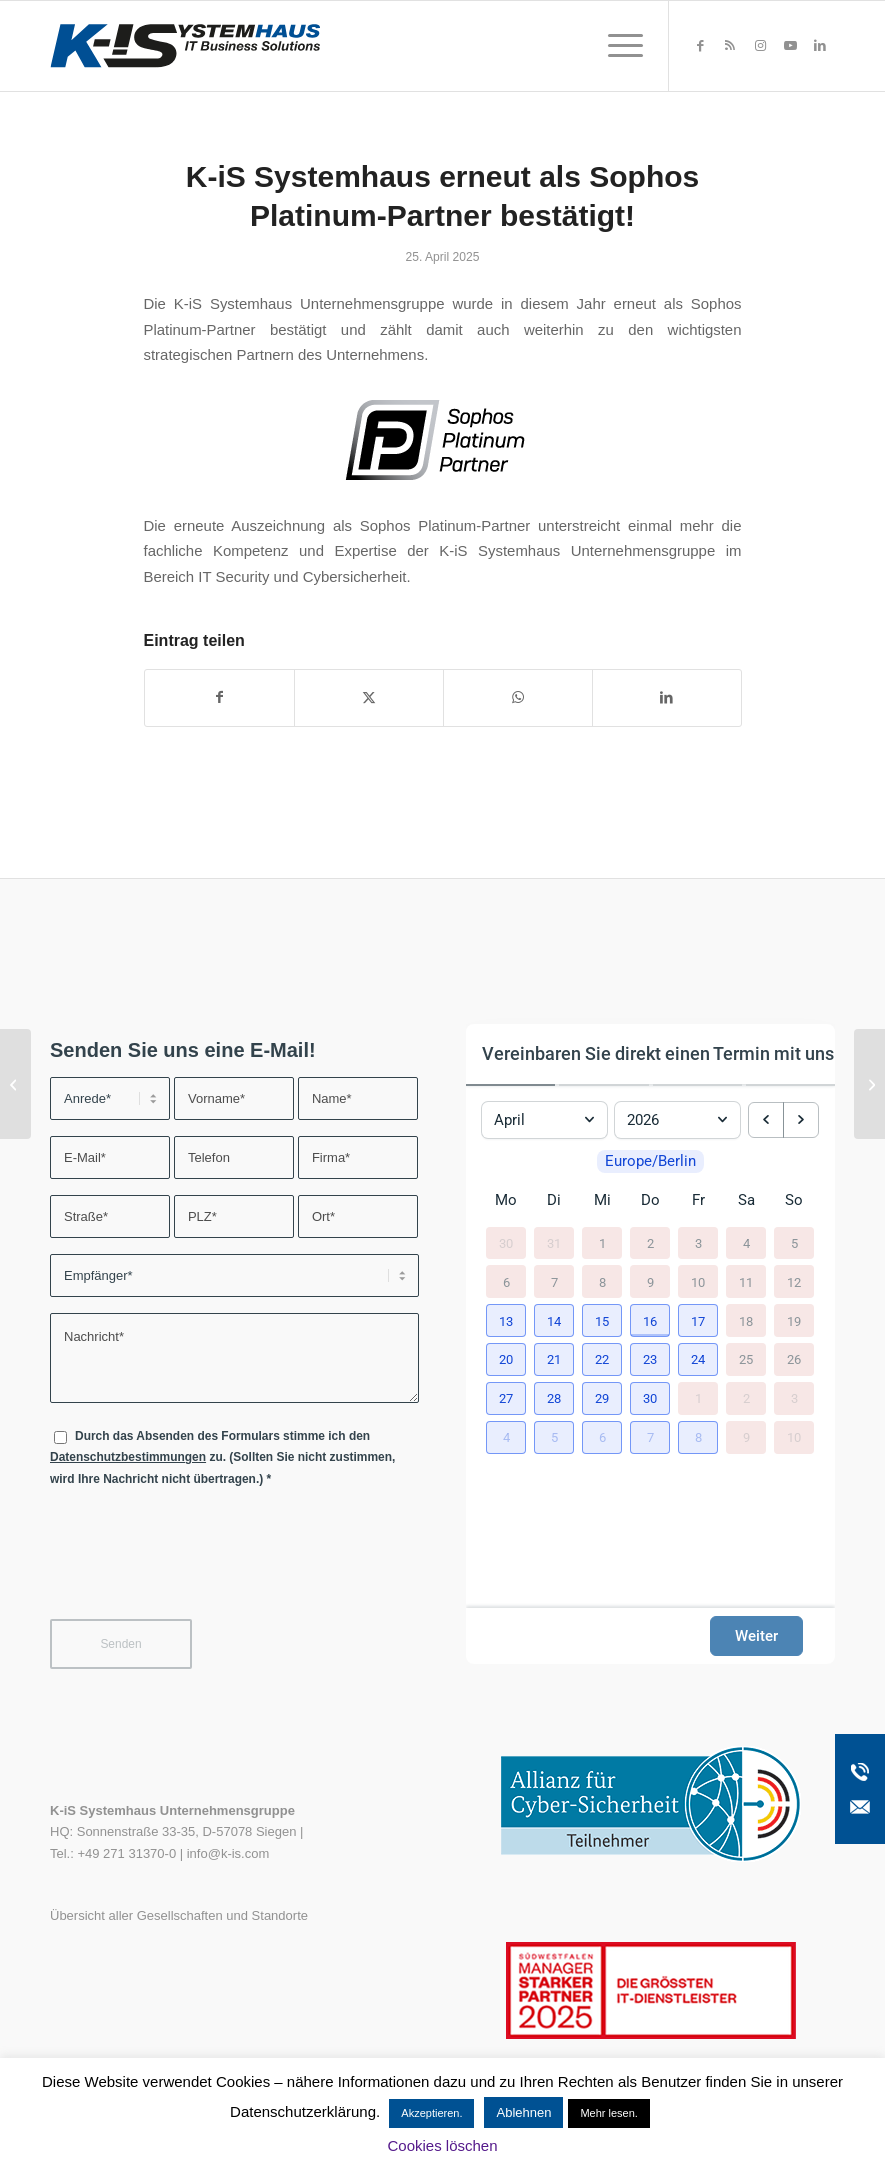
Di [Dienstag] (554, 1200)
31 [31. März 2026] (554, 1242)
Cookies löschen (442, 2145)
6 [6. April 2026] (506, 1281)
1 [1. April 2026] (602, 1242)
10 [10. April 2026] (698, 1281)
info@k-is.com (228, 1853)
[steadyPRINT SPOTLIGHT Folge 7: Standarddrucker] (15, 1084)
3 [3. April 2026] (698, 1242)
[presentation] (202, 1566)
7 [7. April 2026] (554, 1281)
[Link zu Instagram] (760, 46)
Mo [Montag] (506, 1200)
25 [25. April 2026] (746, 1359)
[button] (506, 1320)
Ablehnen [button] (523, 2112)
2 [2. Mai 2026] (746, 1398)
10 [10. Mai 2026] (794, 1437)
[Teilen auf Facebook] (219, 697)
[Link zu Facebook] (700, 46)
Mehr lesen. (608, 2113)
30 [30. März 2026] (506, 1242)
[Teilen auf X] (369, 697)
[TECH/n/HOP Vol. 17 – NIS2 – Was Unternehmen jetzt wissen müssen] (869, 1084)
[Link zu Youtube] (790, 46)
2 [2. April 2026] (650, 1242)
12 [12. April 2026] (794, 1281)
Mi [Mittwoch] (602, 1200)
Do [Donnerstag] (650, 1200)
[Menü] (615, 46)
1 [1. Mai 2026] (698, 1398)
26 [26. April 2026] (794, 1359)
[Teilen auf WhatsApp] (518, 697)
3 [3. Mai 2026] (794, 1398)
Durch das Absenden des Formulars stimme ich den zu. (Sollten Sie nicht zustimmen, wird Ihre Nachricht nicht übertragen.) (222, 1457)
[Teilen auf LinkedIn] (667, 697)
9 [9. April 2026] (650, 1281)
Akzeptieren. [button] (431, 2113)
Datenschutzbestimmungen (128, 1457)
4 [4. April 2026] (746, 1242)
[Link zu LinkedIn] (820, 46)
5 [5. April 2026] (794, 1242)
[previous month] (766, 1120)
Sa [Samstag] (746, 1200)
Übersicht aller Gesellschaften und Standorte (179, 1915)
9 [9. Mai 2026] (746, 1437)
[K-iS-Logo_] (185, 46)
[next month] (801, 1120)
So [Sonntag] (794, 1200)
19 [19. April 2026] (794, 1320)
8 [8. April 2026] (602, 1281)
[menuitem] (615, 46)
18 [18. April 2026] (746, 1320)
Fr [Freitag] (698, 1200)
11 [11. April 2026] (746, 1281)
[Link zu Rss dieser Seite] (730, 46)
